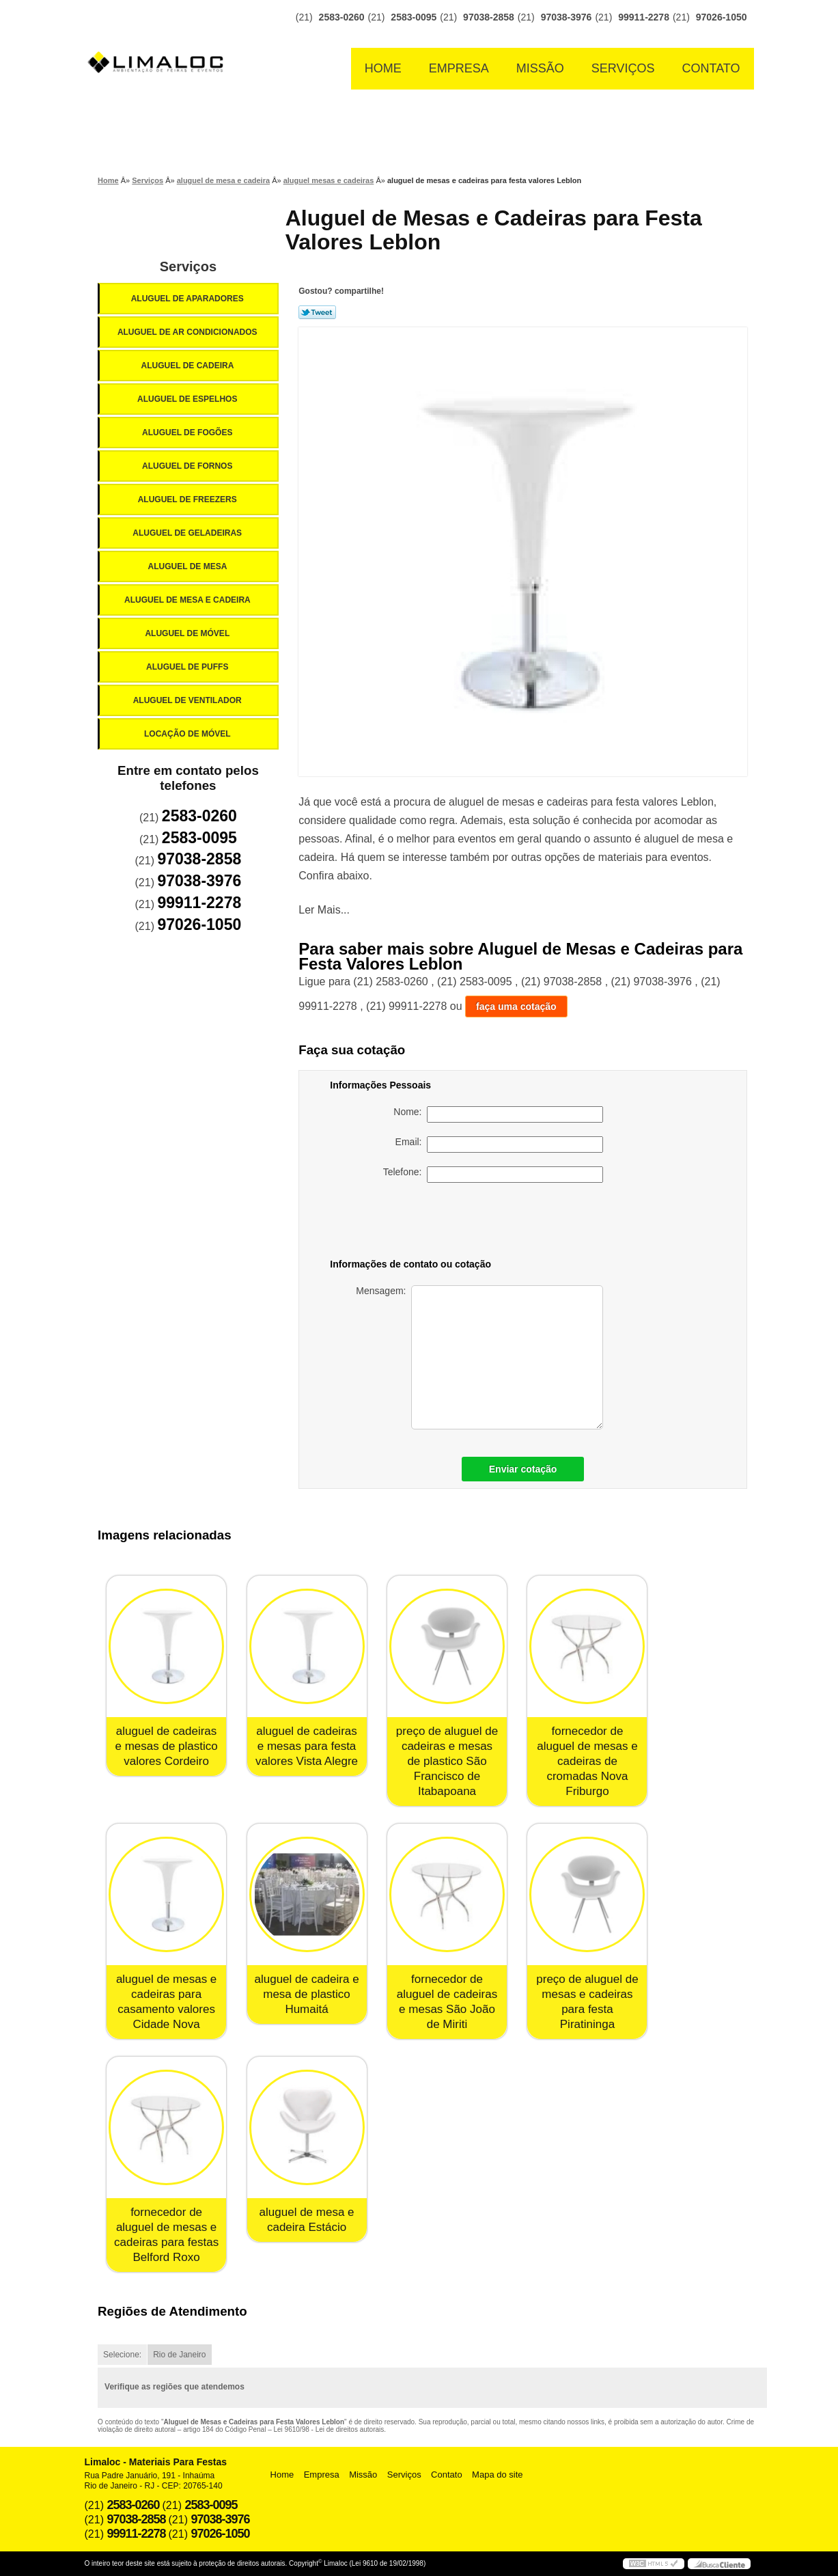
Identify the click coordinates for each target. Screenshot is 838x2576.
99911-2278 (643, 17)
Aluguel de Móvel (188, 633)
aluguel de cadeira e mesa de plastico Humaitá (306, 1994)
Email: (499, 1144)
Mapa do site (497, 2474)
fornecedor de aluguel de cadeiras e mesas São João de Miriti (447, 2002)
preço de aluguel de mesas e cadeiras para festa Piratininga (587, 2002)
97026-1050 (721, 17)
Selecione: (122, 2354)
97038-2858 (488, 17)
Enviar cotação (523, 1469)
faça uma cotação (516, 1006)
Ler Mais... (324, 910)
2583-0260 (342, 17)
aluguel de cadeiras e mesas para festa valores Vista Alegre (306, 1746)
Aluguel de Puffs (188, 667)
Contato (711, 68)
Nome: (498, 1114)
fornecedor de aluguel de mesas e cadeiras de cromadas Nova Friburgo (587, 1761)
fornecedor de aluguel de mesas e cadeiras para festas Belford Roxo (166, 2235)
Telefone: (493, 1174)
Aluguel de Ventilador (188, 700)
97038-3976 (566, 17)
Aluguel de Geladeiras (188, 533)
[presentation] (507, 1223)
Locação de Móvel (188, 734)
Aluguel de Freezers (188, 499)
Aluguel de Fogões (188, 432)
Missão (540, 68)
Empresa (459, 68)
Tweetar (317, 312)
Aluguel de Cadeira (188, 365)
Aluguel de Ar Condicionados (188, 332)
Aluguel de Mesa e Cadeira (188, 600)
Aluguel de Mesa (188, 566)
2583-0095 (413, 17)
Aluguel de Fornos (188, 466)
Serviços (623, 68)
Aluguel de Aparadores (188, 298)
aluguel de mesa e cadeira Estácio (307, 2220)
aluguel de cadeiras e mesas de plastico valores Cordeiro (166, 1746)
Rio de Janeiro (179, 2354)
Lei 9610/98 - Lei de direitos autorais (329, 2429)
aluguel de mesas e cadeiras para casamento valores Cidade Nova (166, 2002)
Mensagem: (479, 1357)
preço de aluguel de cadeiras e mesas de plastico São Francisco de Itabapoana (447, 1761)
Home (383, 68)
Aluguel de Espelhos (188, 399)
